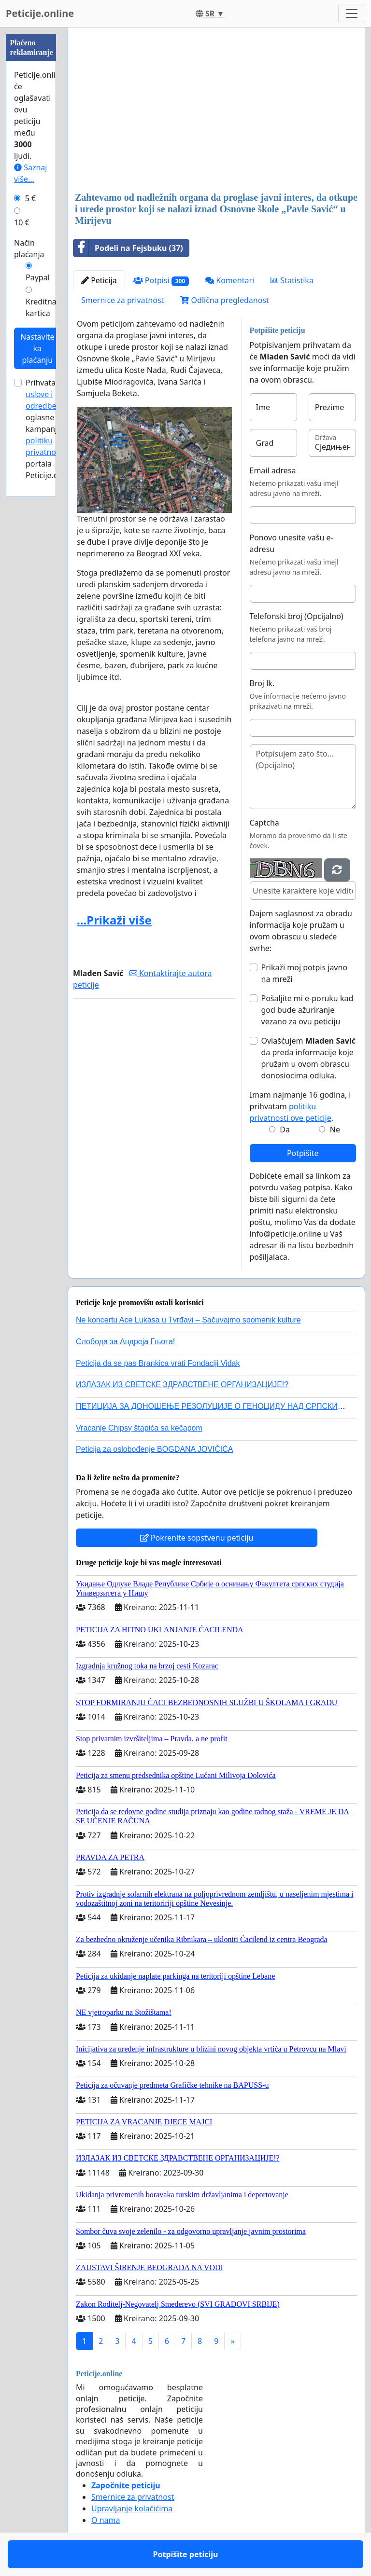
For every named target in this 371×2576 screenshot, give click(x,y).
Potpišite (303, 1153)
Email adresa (273, 470)
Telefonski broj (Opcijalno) (296, 616)
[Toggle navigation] (351, 13)
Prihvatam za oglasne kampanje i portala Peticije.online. (52, 429)
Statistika (292, 280)
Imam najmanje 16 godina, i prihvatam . (300, 1106)
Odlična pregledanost (224, 300)
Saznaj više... (30, 173)
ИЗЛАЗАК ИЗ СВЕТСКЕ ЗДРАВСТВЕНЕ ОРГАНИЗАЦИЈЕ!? (182, 1384)
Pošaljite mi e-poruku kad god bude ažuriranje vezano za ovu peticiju (307, 1010)
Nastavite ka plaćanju (37, 348)
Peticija (99, 280)
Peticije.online (40, 13)
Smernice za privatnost (122, 300)
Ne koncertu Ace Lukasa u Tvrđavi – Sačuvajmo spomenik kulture (188, 1320)
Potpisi (161, 280)
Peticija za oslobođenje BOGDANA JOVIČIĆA (154, 1449)
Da (285, 1129)
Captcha (264, 822)
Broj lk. (262, 683)
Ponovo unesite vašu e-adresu (291, 543)
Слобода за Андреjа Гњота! (125, 1341)
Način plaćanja (29, 248)
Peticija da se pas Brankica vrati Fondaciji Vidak (158, 1363)
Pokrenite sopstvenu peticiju (197, 1537)
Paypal (38, 277)
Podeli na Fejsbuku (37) (128, 248)
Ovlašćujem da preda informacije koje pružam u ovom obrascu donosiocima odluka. (308, 1058)
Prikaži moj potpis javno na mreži (304, 973)
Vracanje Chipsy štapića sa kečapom (139, 1428)
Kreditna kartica (41, 307)
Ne (335, 1129)
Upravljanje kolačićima (131, 2508)
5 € (30, 198)
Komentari (229, 280)
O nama (105, 2520)
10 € (21, 222)
